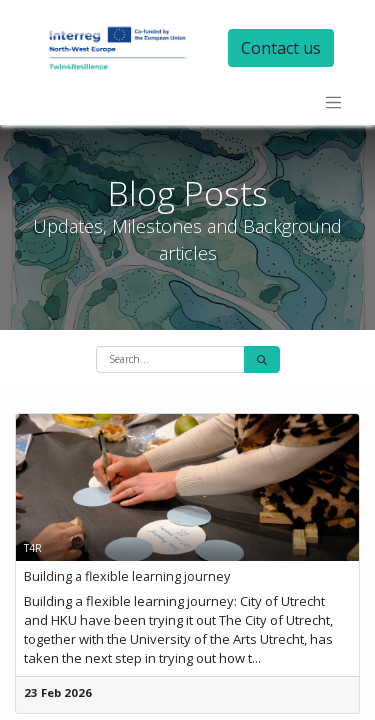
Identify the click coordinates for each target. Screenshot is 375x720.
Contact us (281, 48)
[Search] (262, 359)
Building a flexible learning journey (127, 576)
